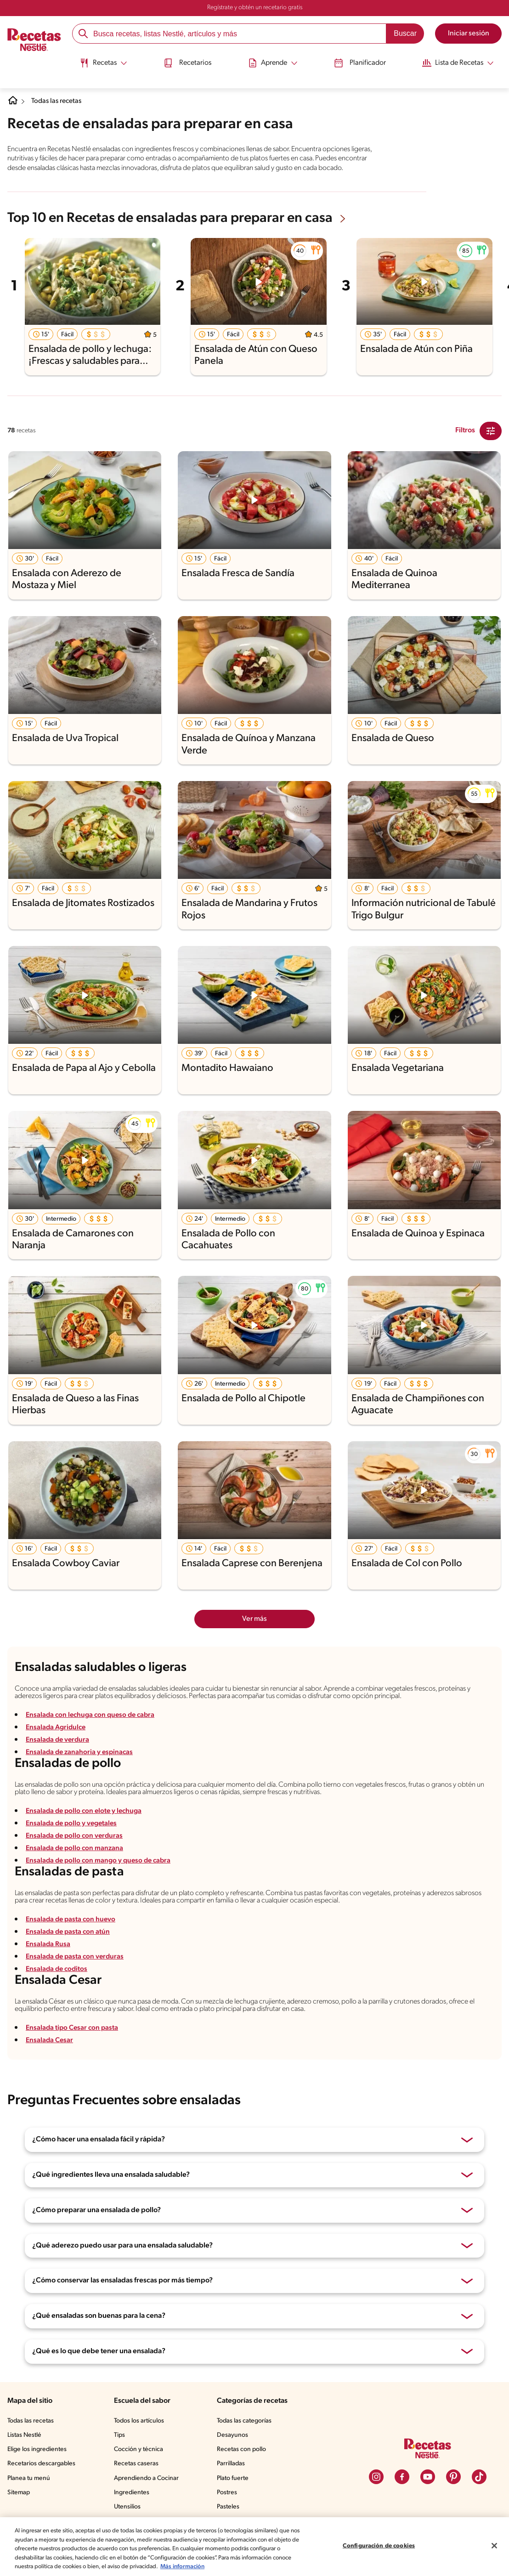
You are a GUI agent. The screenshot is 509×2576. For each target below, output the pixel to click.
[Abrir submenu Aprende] (273, 61)
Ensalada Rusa (48, 1944)
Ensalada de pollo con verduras (76, 1836)
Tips (119, 2435)
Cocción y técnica (138, 2449)
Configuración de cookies (379, 2546)
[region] (254, 2546)
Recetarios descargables (41, 2463)
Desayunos (232, 2435)
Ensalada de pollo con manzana (76, 1848)
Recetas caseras (136, 2463)
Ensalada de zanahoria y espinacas (81, 1752)
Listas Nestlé (24, 2435)
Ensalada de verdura (59, 1740)
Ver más (254, 1619)
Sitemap (18, 2492)
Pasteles (228, 2506)
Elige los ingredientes (37, 2449)
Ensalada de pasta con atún (69, 1932)
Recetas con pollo (241, 2449)
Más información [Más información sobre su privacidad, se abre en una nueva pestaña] (182, 2567)
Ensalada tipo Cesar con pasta (73, 2027)
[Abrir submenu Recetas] (97, 61)
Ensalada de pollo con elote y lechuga (86, 1810)
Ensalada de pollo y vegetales (73, 1823)
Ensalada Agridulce (57, 1727)
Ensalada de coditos (58, 1969)
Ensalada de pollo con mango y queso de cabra (101, 1860)
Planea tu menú (28, 2477)
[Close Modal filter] (491, 431)
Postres (227, 2492)
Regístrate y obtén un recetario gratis (254, 7)
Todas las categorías (244, 2420)
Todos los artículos (139, 2420)
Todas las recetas (58, 101)
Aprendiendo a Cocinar (146, 2477)
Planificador (362, 61)
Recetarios (184, 61)
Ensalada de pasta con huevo (72, 1919)
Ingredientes (131, 2492)
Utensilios (127, 2506)
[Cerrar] (494, 2546)
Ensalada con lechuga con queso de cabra (93, 1715)
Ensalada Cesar (50, 2040)
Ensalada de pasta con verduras (76, 1956)
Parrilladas (231, 2463)
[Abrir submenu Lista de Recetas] (464, 61)
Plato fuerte (233, 2477)
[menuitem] (97, 64)
